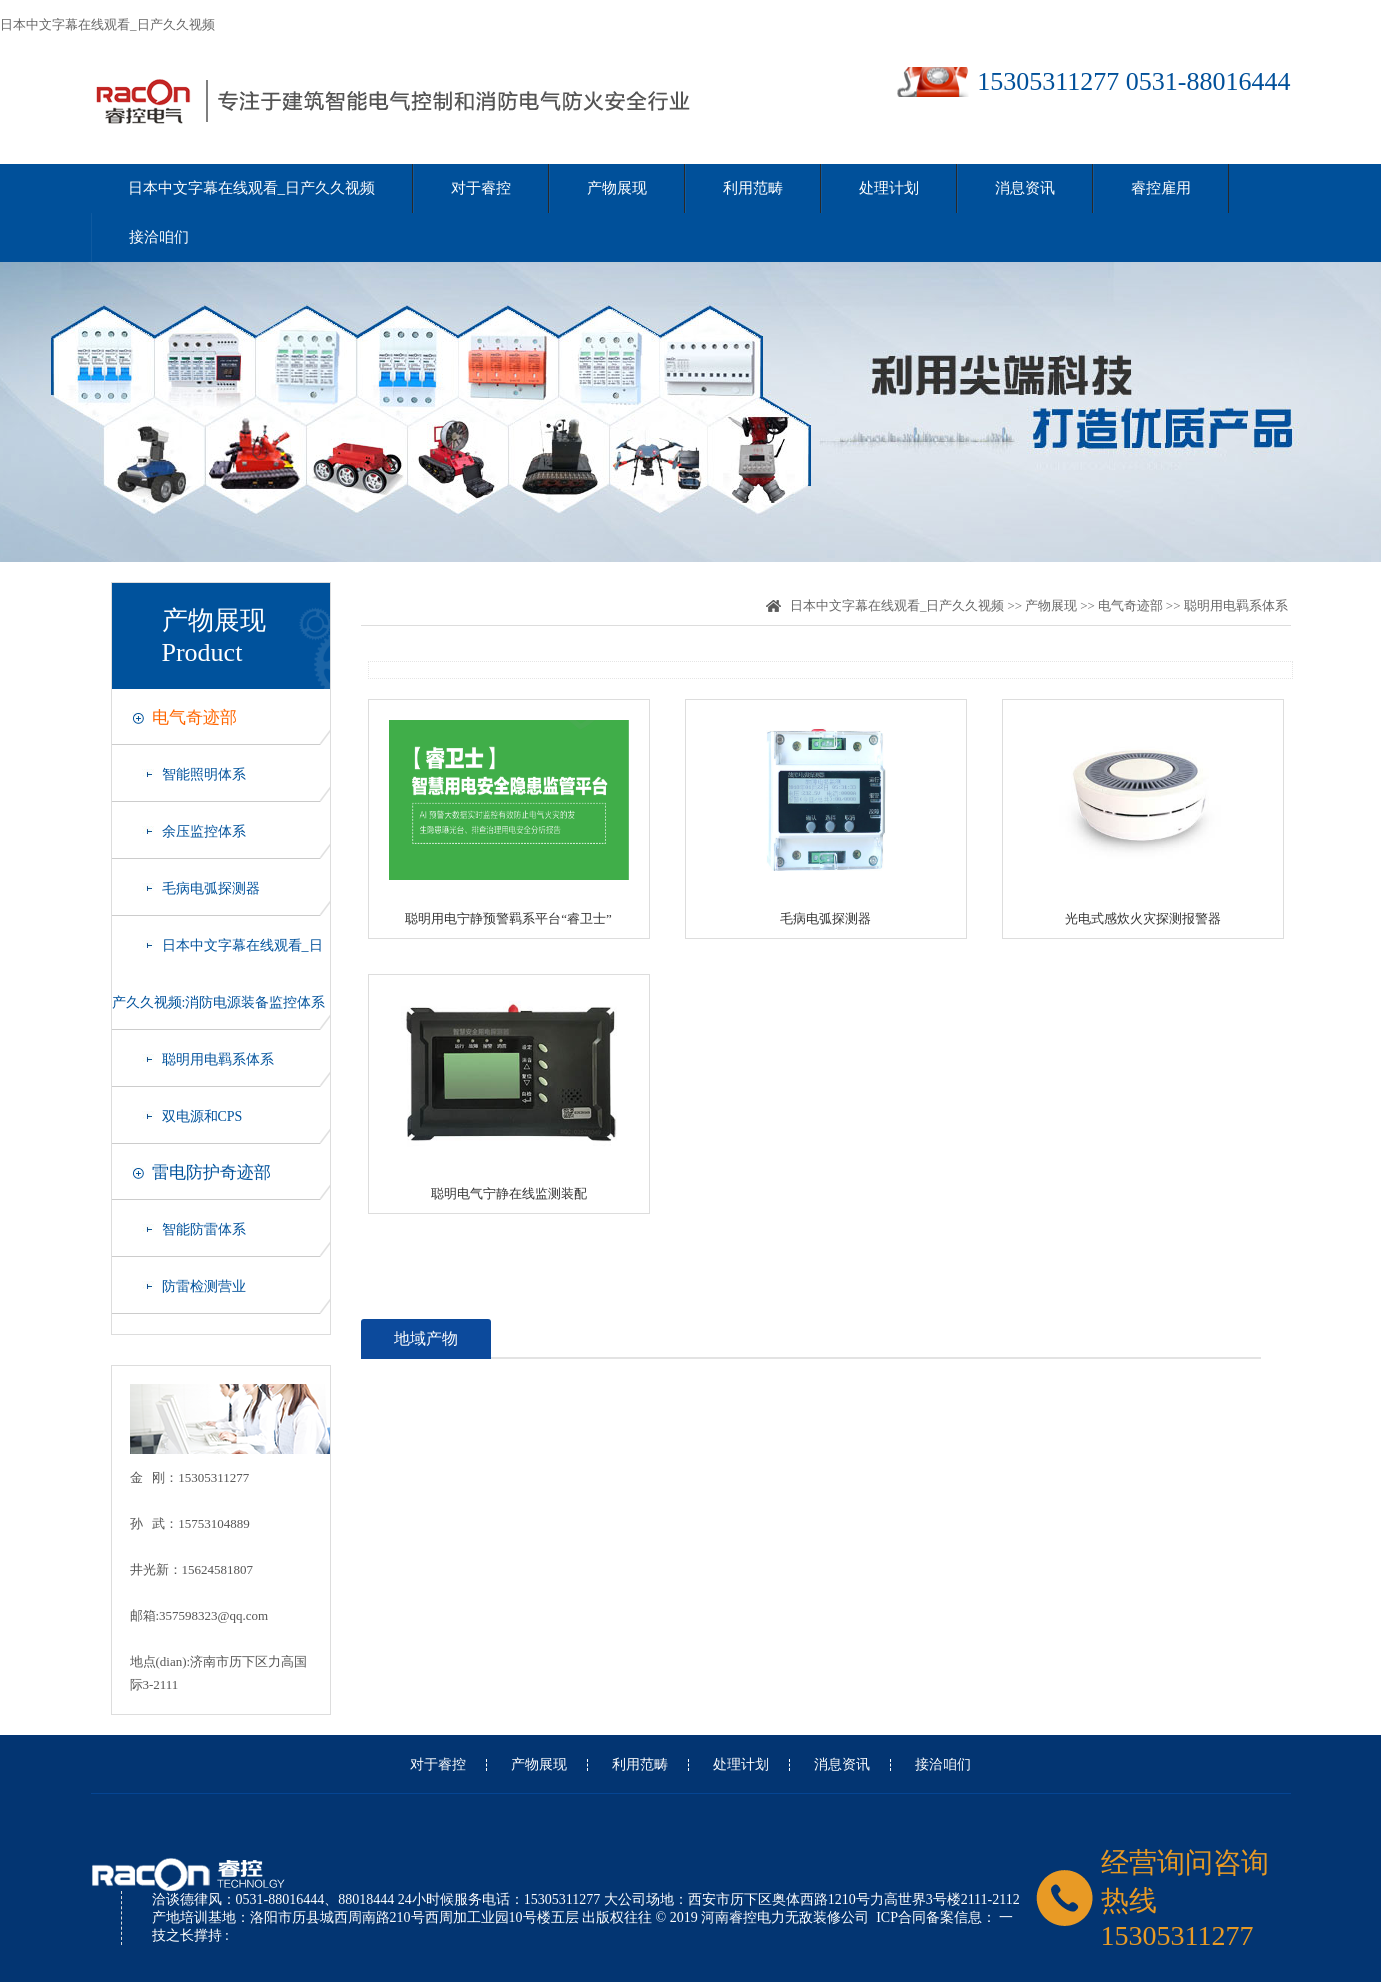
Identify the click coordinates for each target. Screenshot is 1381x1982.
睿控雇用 (1161, 188)
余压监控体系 (204, 831)
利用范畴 (753, 188)
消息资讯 (1025, 188)
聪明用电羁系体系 (218, 1059)
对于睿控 (481, 188)
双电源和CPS (202, 1116)
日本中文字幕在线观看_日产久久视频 (107, 24)
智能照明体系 (204, 774)
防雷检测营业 (204, 1286)
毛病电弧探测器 (211, 888)
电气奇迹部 (194, 717)
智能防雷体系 (204, 1229)
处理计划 (889, 188)
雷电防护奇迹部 (211, 1172)
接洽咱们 (159, 237)
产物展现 (617, 188)
